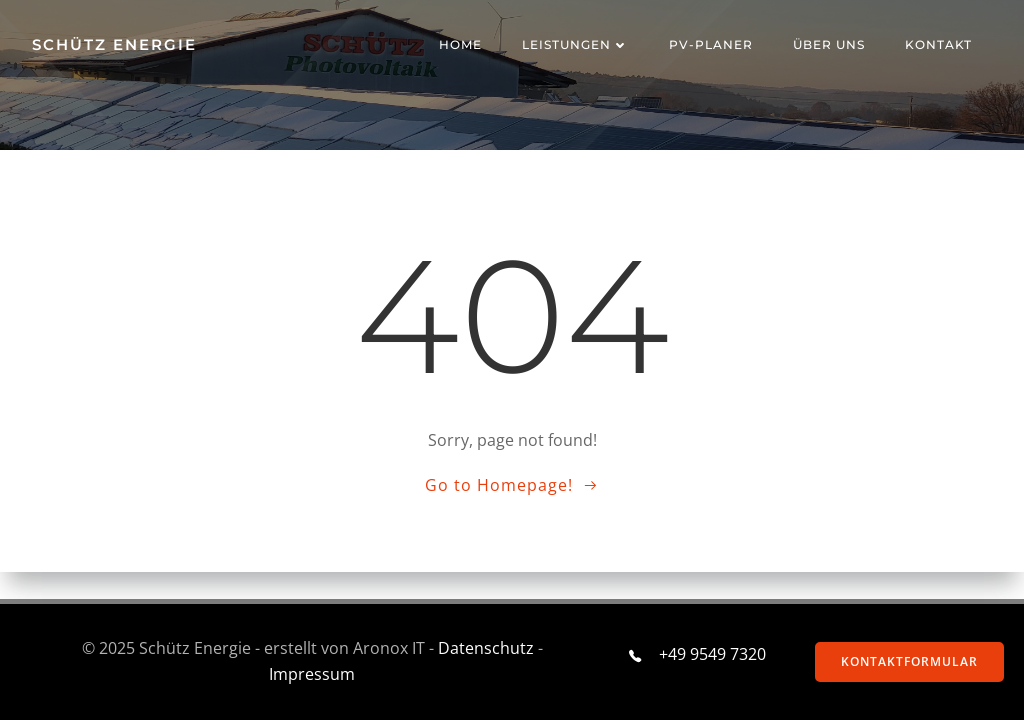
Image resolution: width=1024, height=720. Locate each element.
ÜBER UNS (829, 44)
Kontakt (938, 44)
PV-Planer (711, 44)
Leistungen (575, 44)
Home (460, 44)
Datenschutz (486, 648)
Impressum (312, 674)
